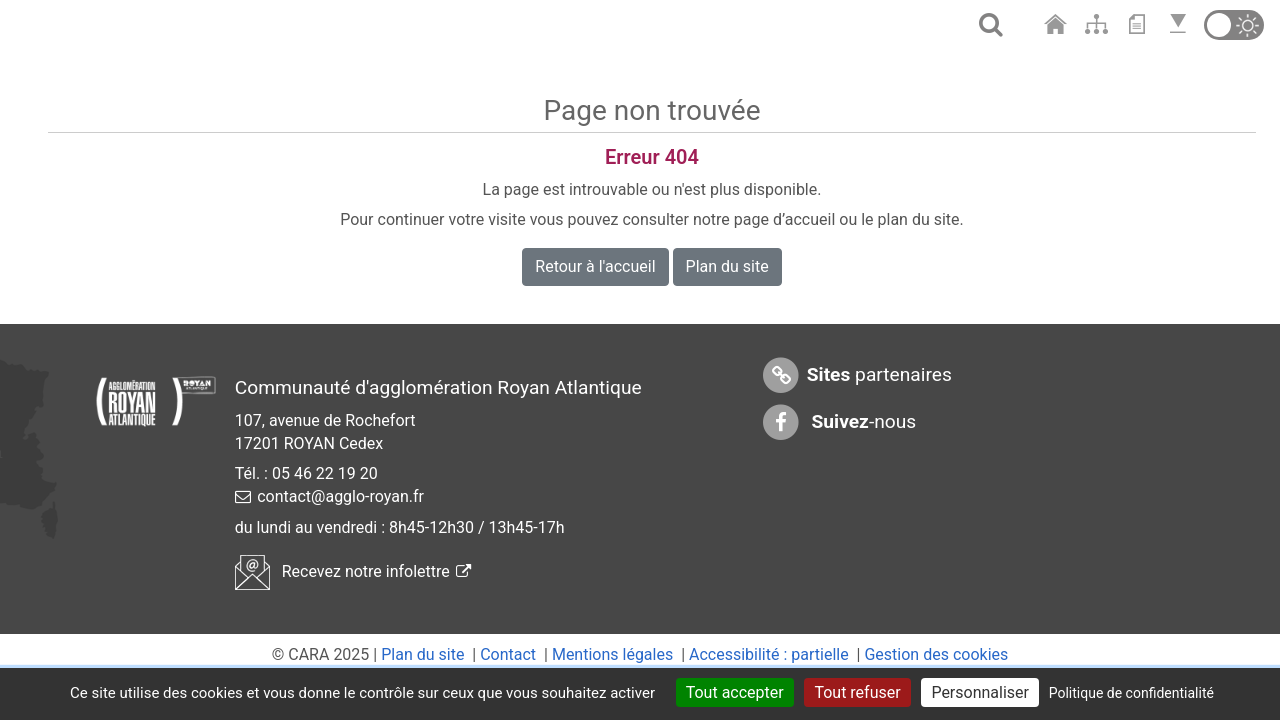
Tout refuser (857, 692)
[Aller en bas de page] (1180, 24)
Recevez (353, 571)
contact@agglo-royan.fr (340, 496)
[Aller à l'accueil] (1057, 24)
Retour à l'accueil (595, 266)
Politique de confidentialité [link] (1131, 693)
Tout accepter (735, 692)
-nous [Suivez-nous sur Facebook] (839, 422)
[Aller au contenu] (1141, 24)
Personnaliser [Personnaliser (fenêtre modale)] (980, 692)
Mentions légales (612, 654)
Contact (508, 654)
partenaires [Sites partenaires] (856, 375)
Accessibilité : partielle (769, 654)
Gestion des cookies (936, 654)
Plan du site (727, 266)
